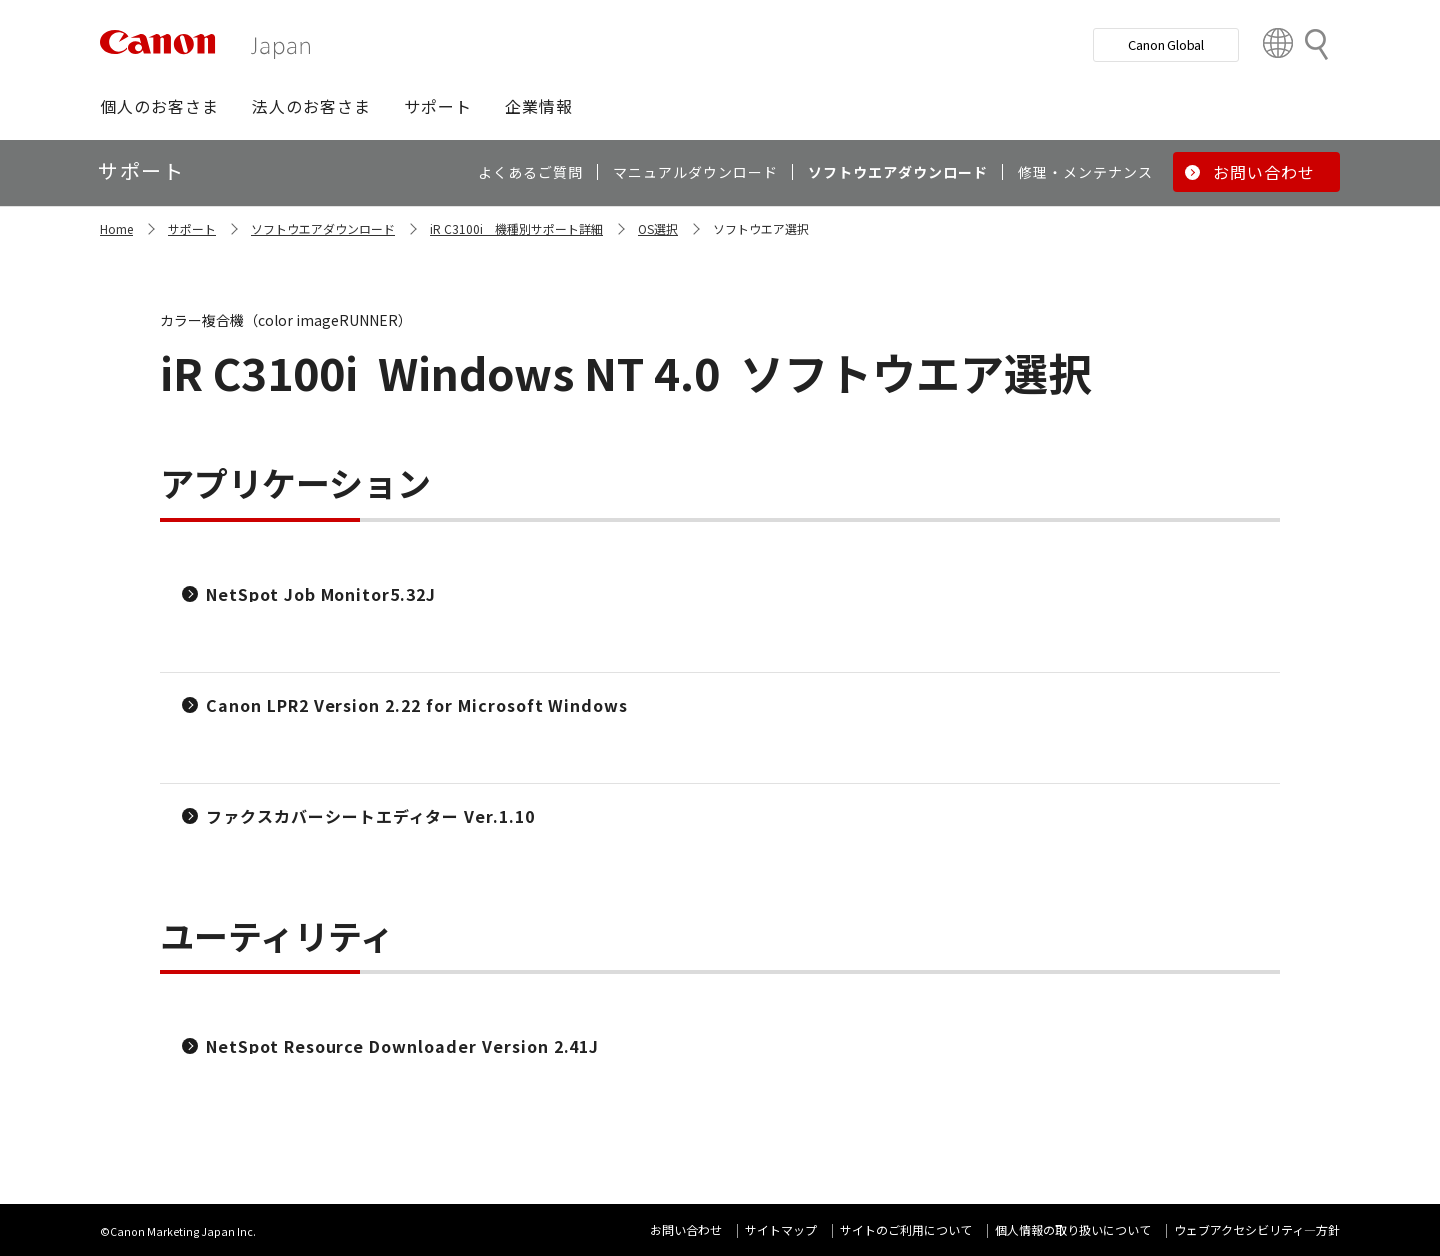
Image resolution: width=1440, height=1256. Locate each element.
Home (116, 228)
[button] (159, 106)
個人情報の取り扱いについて (1073, 1229)
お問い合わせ (686, 1229)
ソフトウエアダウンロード (323, 228)
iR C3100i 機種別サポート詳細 (516, 228)
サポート (192, 228)
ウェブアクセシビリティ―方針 (1257, 1229)
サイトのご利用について (906, 1229)
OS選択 (658, 228)
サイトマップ (781, 1229)
